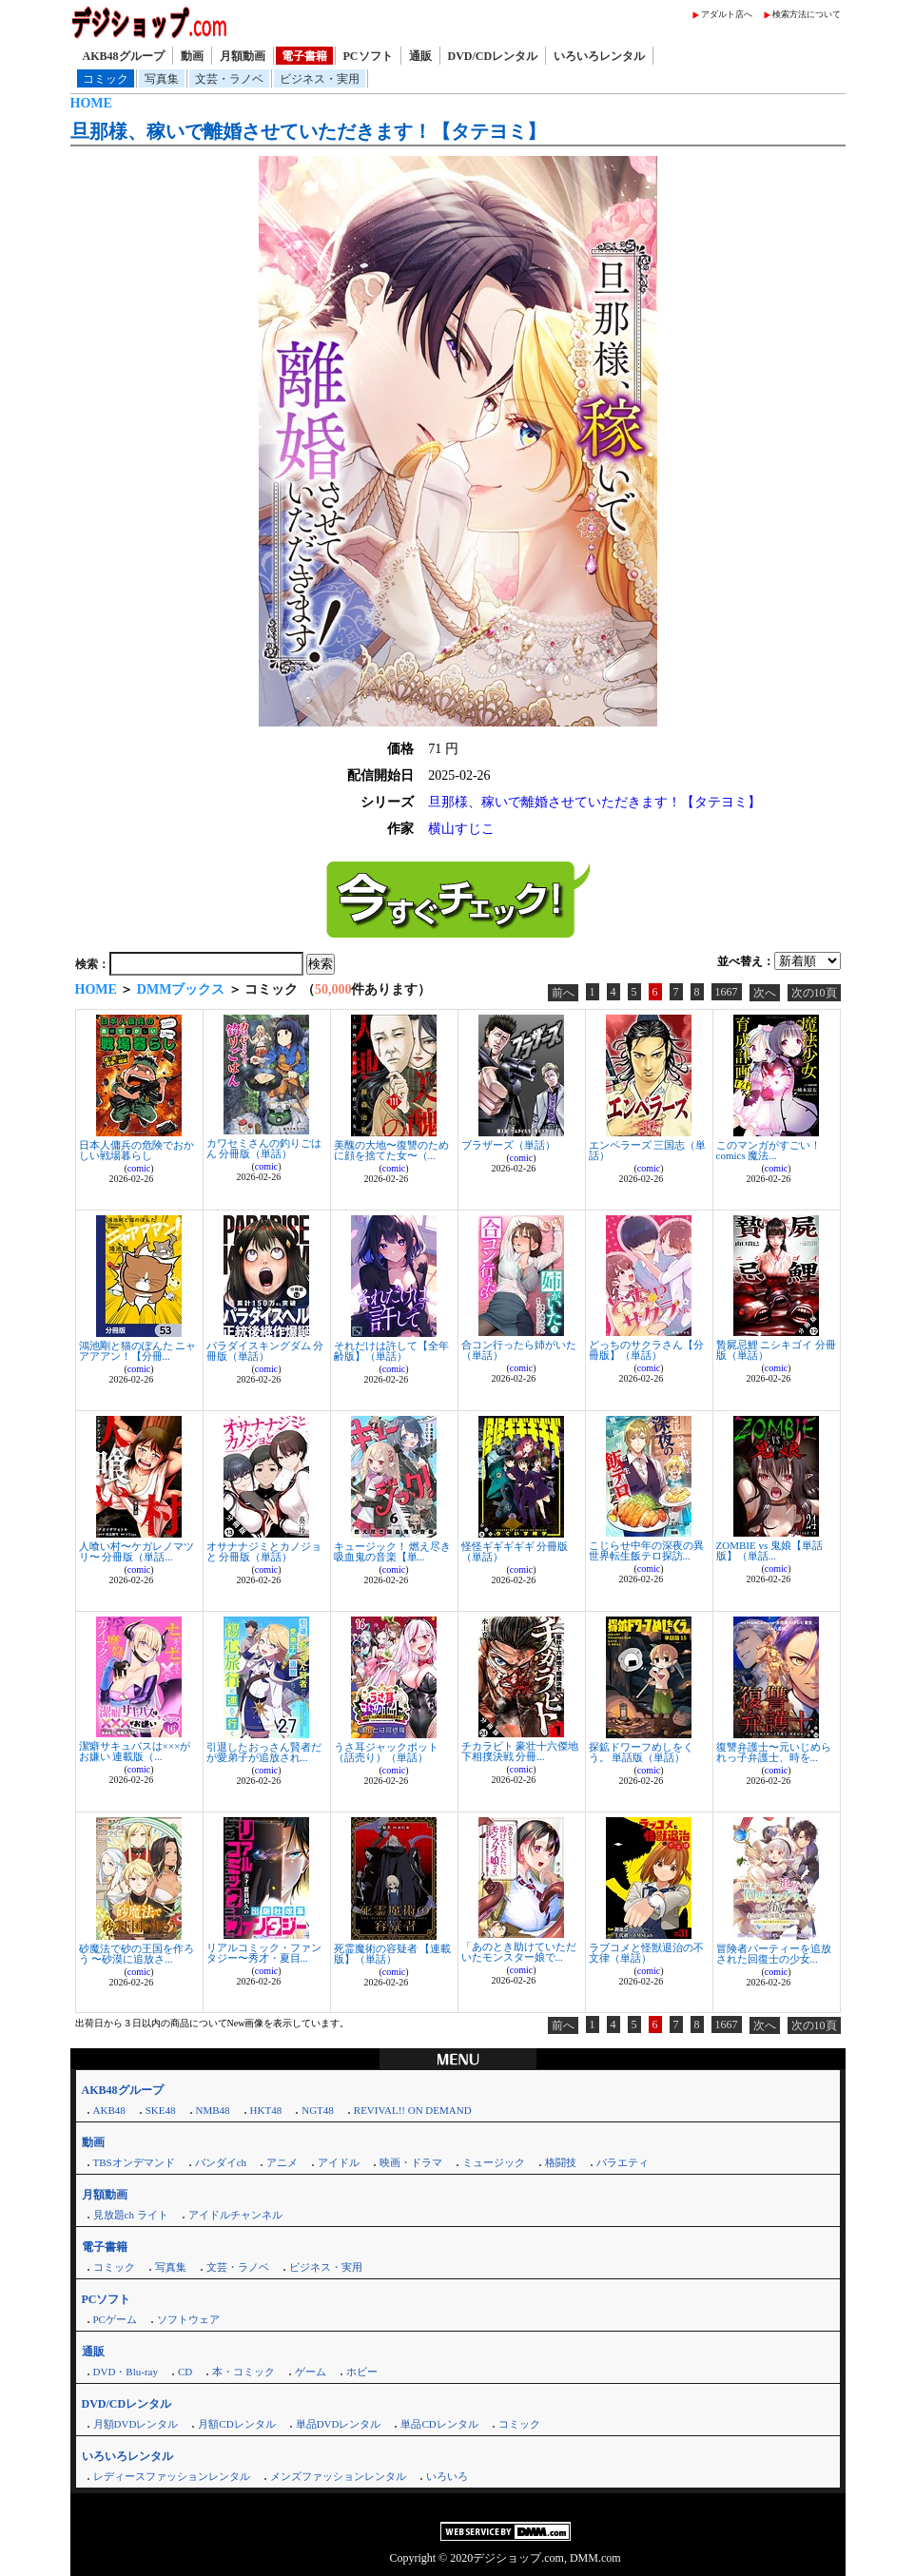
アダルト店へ (726, 14)
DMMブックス (181, 989)
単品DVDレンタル (338, 2424)
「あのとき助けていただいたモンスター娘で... (518, 1952)
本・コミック (243, 2371)
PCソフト (368, 56)
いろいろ (447, 2476)
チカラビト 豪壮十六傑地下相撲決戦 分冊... (520, 1751)
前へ (563, 992)
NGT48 (318, 2110)
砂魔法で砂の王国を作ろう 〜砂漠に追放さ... (136, 1954)
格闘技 (560, 2162)
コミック (105, 79)
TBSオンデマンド (134, 2162)
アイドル (339, 2162)
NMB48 (213, 2110)
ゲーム (310, 2371)
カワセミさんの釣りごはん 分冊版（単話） (263, 1148)
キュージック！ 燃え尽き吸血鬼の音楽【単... (393, 1551)
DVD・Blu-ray (125, 2371)
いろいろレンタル (599, 56)
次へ (764, 992)
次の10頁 (814, 992)
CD (185, 2371)
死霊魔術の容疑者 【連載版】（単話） (393, 1954)
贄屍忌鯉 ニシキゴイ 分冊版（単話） (776, 1350)
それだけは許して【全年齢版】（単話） (391, 1351)
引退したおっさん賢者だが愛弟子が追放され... (263, 1752)
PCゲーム (115, 2319)
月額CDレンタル (236, 2424)
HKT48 (266, 2110)
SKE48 (161, 2110)
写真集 (162, 79)
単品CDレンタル (438, 2424)
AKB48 (109, 2110)
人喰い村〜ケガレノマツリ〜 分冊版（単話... (136, 1551)
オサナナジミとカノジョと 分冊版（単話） (263, 1551)
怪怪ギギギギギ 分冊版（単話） (515, 1551)
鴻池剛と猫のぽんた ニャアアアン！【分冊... (138, 1351)
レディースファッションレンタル (171, 2476)
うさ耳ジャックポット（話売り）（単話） (386, 1752)
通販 (420, 56)
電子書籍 (304, 56)
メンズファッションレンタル (338, 2476)
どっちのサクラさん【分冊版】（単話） (646, 1350)
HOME (91, 103)
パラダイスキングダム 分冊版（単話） (265, 1351)
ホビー (362, 2371)
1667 (726, 991)
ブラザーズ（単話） (508, 1145)
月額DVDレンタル (136, 2424)
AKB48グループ (124, 56)
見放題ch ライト (130, 2214)
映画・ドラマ (411, 2162)
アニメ (282, 2162)
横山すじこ (461, 829)
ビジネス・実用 (320, 79)
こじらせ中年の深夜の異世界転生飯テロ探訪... (646, 1550)
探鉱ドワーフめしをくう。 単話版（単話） (641, 1752)
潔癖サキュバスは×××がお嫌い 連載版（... (135, 1751)
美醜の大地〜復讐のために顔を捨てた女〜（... (391, 1150)
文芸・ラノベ (229, 79)
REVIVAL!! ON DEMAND (413, 2110)
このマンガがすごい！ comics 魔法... (768, 1150)
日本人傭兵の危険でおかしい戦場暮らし (136, 1150)
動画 (192, 56)
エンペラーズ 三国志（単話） (648, 1150)
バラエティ (622, 2162)
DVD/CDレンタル (493, 56)
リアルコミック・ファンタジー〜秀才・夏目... (263, 1953)
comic (138, 1168)
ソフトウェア (188, 2319)
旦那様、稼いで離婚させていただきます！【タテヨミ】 (308, 131)
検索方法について (806, 14)
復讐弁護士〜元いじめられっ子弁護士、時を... (773, 1752)
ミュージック (493, 2162)
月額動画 (242, 56)
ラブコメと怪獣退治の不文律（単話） (646, 1953)
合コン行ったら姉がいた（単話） (518, 1350)
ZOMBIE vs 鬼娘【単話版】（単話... (769, 1550)
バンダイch (220, 2162)
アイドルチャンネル (235, 2214)
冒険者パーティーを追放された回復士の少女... (773, 1954)
